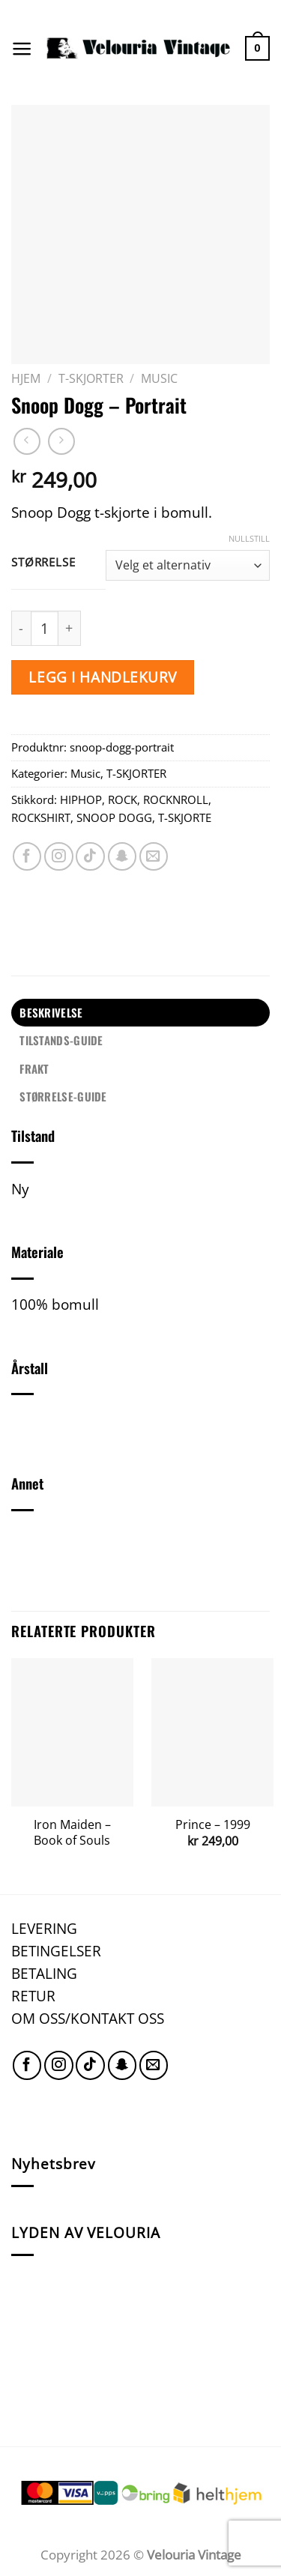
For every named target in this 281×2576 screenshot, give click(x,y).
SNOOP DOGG (114, 817)
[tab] (140, 1013)
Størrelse (43, 563)
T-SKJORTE (184, 817)
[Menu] (21, 48)
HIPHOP (81, 799)
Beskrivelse (50, 1012)
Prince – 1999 (212, 1825)
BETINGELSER (56, 1950)
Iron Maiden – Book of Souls (72, 1832)
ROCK (122, 799)
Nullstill (249, 538)
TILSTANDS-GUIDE (61, 1040)
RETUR (33, 1995)
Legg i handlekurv (102, 677)
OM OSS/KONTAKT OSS (87, 2018)
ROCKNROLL (175, 799)
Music (159, 378)
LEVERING (44, 1928)
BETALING (44, 1973)
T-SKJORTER (91, 378)
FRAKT (34, 1068)
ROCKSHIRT (40, 817)
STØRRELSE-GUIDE (63, 1096)
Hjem (25, 378)
